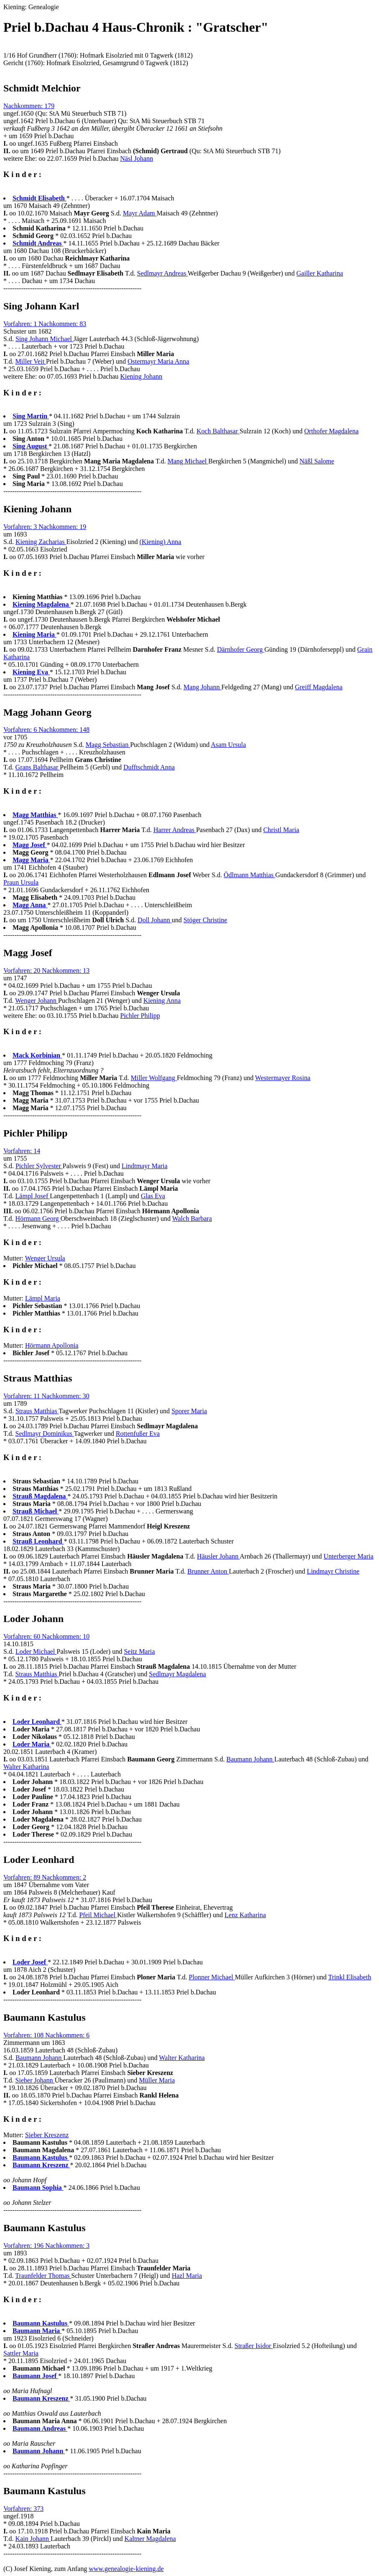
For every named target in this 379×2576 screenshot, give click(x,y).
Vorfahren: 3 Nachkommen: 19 (44, 526)
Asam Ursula (228, 744)
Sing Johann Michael (44, 338)
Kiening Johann (141, 376)
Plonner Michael (212, 1977)
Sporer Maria (189, 1411)
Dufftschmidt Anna (149, 767)
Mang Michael (188, 461)
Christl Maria (281, 829)
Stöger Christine (205, 920)
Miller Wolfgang (154, 1077)
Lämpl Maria (42, 1298)
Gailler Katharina (319, 273)
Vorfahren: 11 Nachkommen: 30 (46, 1395)
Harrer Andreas (174, 829)
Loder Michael (36, 1651)
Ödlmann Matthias (249, 874)
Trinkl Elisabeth (349, 1977)
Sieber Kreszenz (47, 2134)
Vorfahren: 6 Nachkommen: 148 (46, 729)
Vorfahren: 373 (23, 2508)
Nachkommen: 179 (28, 105)
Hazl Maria (187, 2275)
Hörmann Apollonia (52, 1345)
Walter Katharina (26, 1766)
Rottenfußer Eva (138, 1433)
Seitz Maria (139, 1651)
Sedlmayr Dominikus (44, 1433)
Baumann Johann (250, 1759)
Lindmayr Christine (333, 1571)
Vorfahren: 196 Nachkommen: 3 (46, 2245)
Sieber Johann (35, 2080)
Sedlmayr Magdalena (177, 1674)
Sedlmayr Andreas (162, 273)
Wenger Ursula (45, 1258)
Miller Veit (30, 361)
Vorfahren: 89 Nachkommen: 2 (44, 1877)
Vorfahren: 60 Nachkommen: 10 (46, 1636)
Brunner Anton (208, 1571)
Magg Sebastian (108, 744)
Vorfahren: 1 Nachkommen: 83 (44, 323)
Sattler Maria (20, 2353)
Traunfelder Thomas (43, 2275)
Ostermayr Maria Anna (158, 361)
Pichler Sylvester (39, 1165)
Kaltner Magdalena (150, 2538)
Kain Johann (33, 2538)
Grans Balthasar (37, 767)
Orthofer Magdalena (331, 431)
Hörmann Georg (38, 1218)
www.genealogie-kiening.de (126, 2568)
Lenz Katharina (245, 1914)
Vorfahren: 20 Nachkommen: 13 (46, 970)
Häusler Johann (218, 1556)
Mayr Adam (140, 213)
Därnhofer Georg (240, 649)
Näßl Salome (317, 461)
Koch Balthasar (217, 431)
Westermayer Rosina (282, 1077)
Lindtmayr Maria (145, 1165)
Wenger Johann (36, 1000)
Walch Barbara (192, 1218)
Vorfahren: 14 (21, 1150)
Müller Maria (157, 2080)
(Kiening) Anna (160, 541)
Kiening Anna (162, 1000)
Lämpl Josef (32, 1195)
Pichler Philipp (140, 1015)
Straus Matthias (37, 1411)
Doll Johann (154, 920)
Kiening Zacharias (40, 541)
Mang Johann (202, 687)
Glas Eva (153, 1195)
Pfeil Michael (98, 1914)
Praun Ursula (20, 882)
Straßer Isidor (253, 2345)
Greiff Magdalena (319, 687)
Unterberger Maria (348, 1556)
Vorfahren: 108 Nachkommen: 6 (46, 2035)
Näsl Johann (136, 158)
